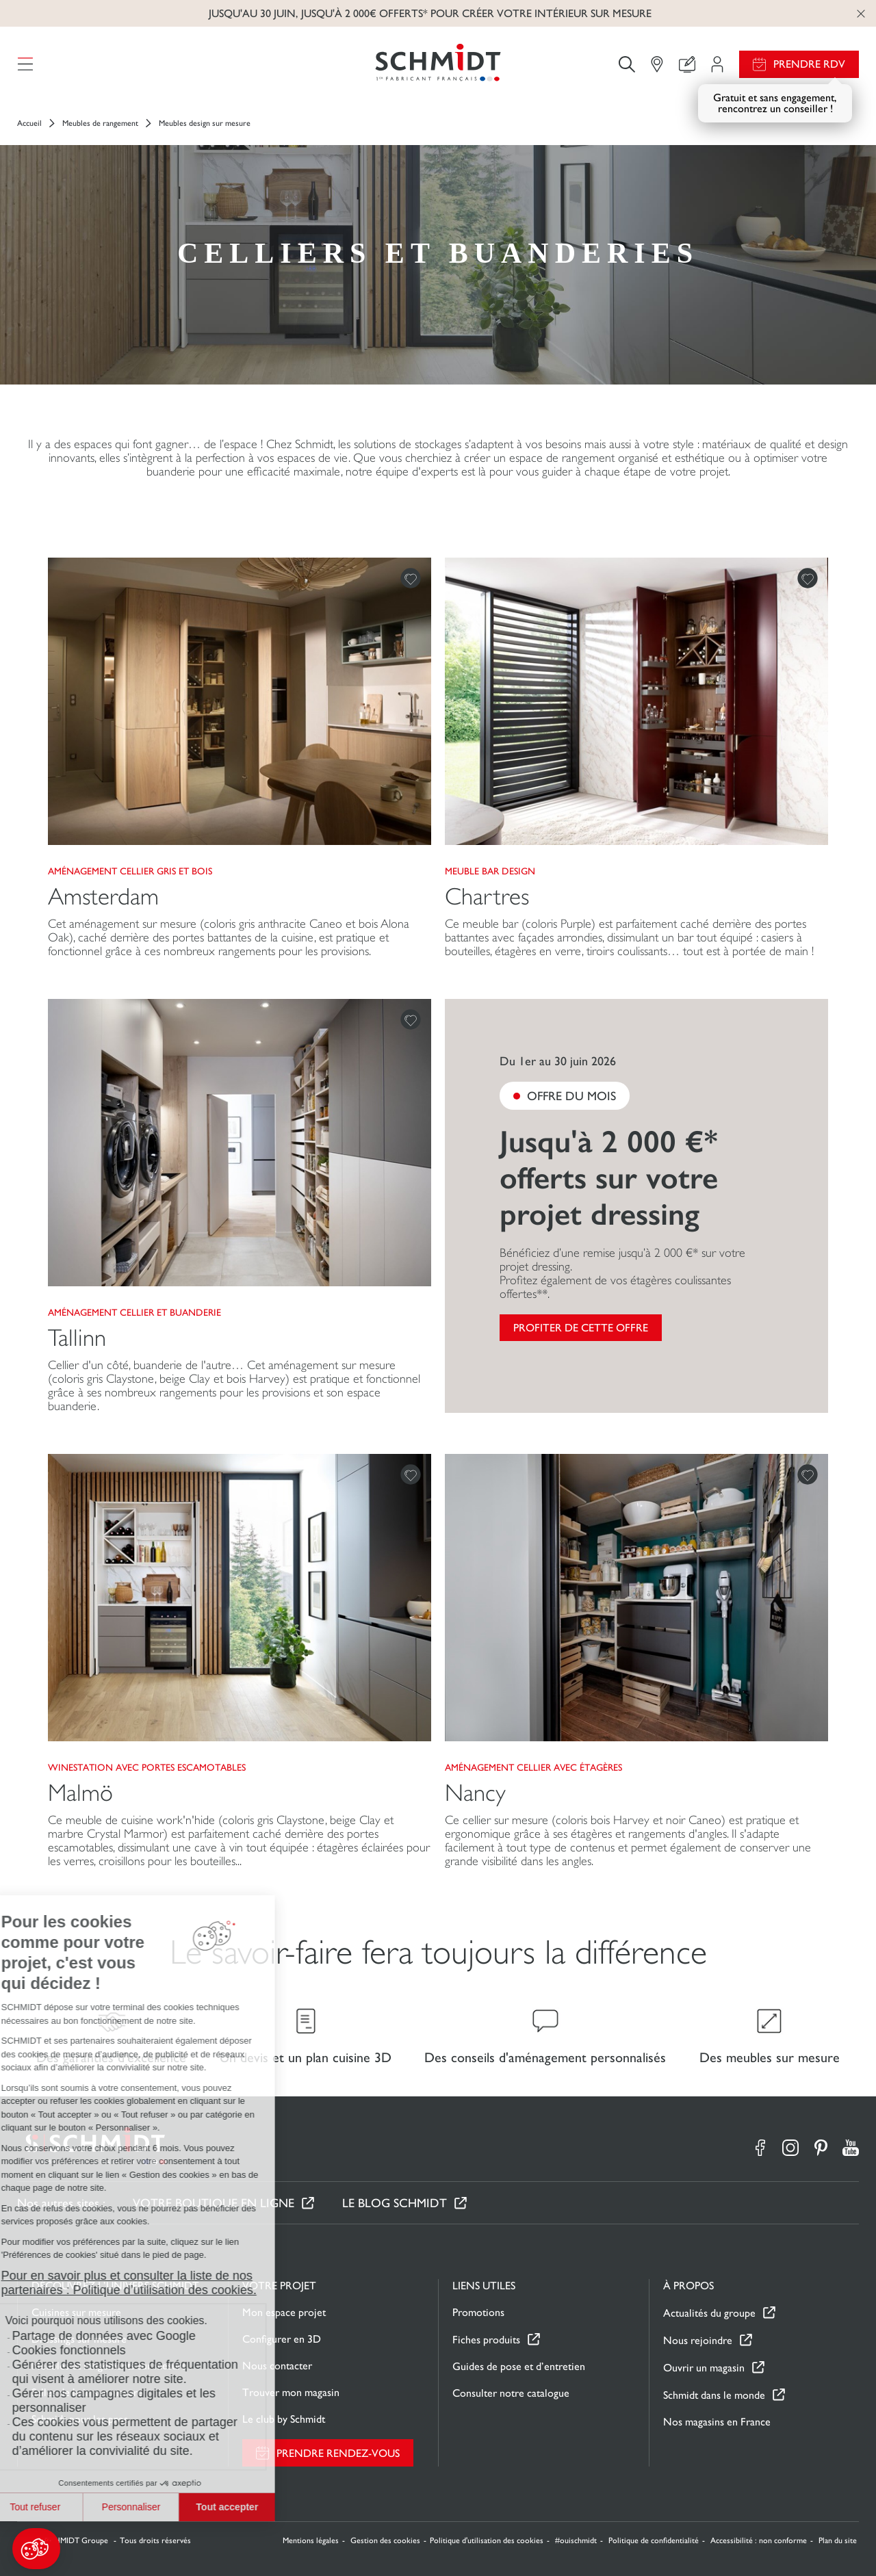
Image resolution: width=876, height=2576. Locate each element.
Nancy (475, 1793)
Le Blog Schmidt (394, 2203)
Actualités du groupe (709, 2312)
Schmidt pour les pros (79, 2418)
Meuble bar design (490, 871)
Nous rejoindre (697, 2340)
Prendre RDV (809, 63)
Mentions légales (311, 2540)
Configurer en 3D (281, 2338)
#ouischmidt (576, 2540)
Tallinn (77, 1338)
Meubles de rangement (100, 123)
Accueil (29, 123)
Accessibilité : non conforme (758, 2540)
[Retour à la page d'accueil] (438, 64)
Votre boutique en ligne (213, 2203)
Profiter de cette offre (580, 1327)
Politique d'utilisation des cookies (486, 2540)
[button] (36, 2548)
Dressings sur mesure (79, 2338)
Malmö (80, 1793)
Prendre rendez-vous (338, 2453)
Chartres (487, 896)
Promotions (478, 2312)
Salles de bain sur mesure (87, 2392)
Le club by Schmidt (283, 2418)
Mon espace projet (284, 2312)
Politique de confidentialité (653, 2540)
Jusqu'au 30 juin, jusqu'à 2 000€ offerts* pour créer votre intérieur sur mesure (430, 13)
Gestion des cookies (385, 2540)
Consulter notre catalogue (510, 2392)
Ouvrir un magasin (704, 2367)
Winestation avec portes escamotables (147, 1767)
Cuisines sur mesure (76, 2312)
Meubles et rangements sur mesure (109, 2365)
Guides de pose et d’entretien (518, 2366)
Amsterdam (103, 896)
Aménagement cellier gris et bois (130, 871)
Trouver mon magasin (290, 2392)
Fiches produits (486, 2339)
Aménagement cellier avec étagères (533, 1767)
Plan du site (838, 2540)
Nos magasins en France (717, 2421)
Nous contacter (277, 2365)
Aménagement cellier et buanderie (134, 1312)
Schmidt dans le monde (714, 2395)
